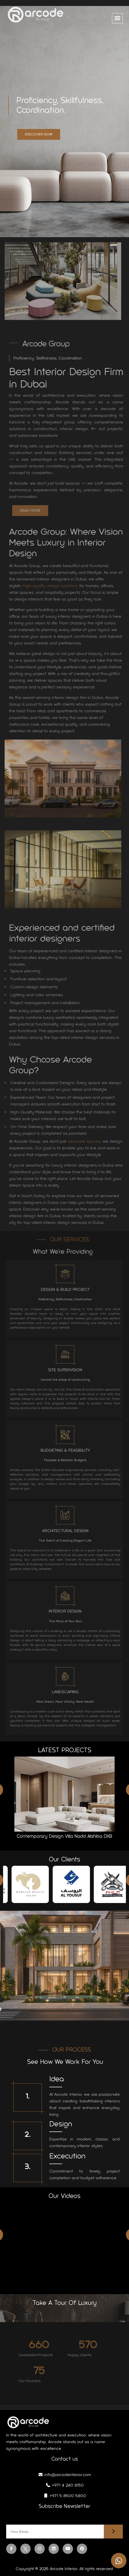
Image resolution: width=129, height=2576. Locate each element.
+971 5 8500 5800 (64, 2495)
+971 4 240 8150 (64, 2485)
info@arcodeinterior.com (64, 2474)
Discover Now (38, 134)
